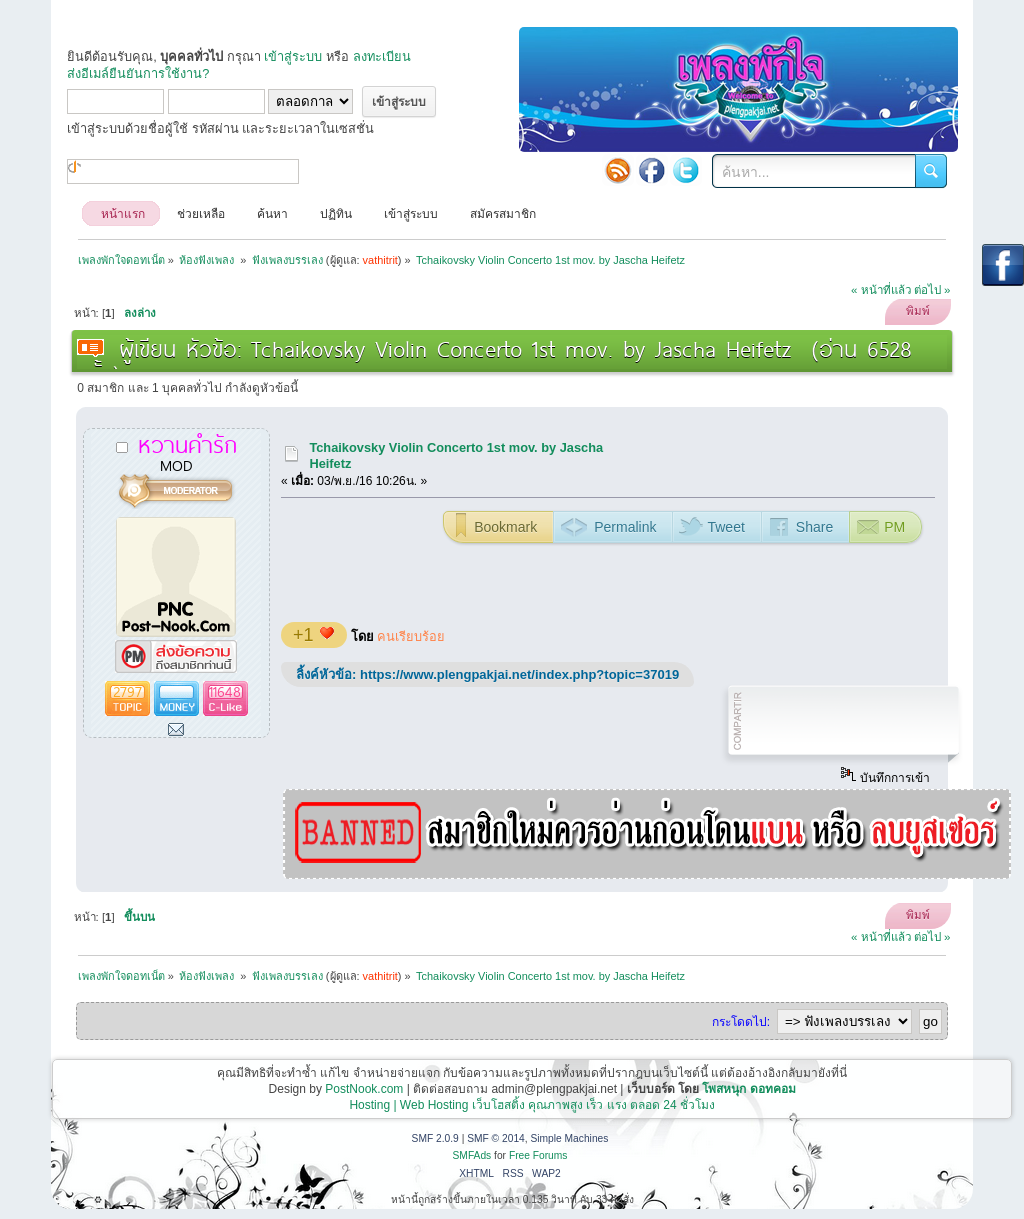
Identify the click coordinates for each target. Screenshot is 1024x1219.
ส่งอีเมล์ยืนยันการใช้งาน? (138, 73)
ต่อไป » (932, 290)
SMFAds (472, 1155)
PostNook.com (364, 1089)
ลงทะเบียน (382, 56)
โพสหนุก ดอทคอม (748, 1089)
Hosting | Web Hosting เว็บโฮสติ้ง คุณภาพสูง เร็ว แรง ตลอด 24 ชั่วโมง (532, 1105)
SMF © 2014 (496, 1138)
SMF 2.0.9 (435, 1138)
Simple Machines (569, 1138)
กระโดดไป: (741, 1022)
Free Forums (538, 1155)
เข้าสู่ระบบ (293, 56)
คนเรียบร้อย (411, 636)
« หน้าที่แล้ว (881, 290)
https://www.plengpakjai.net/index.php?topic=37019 (519, 674)
